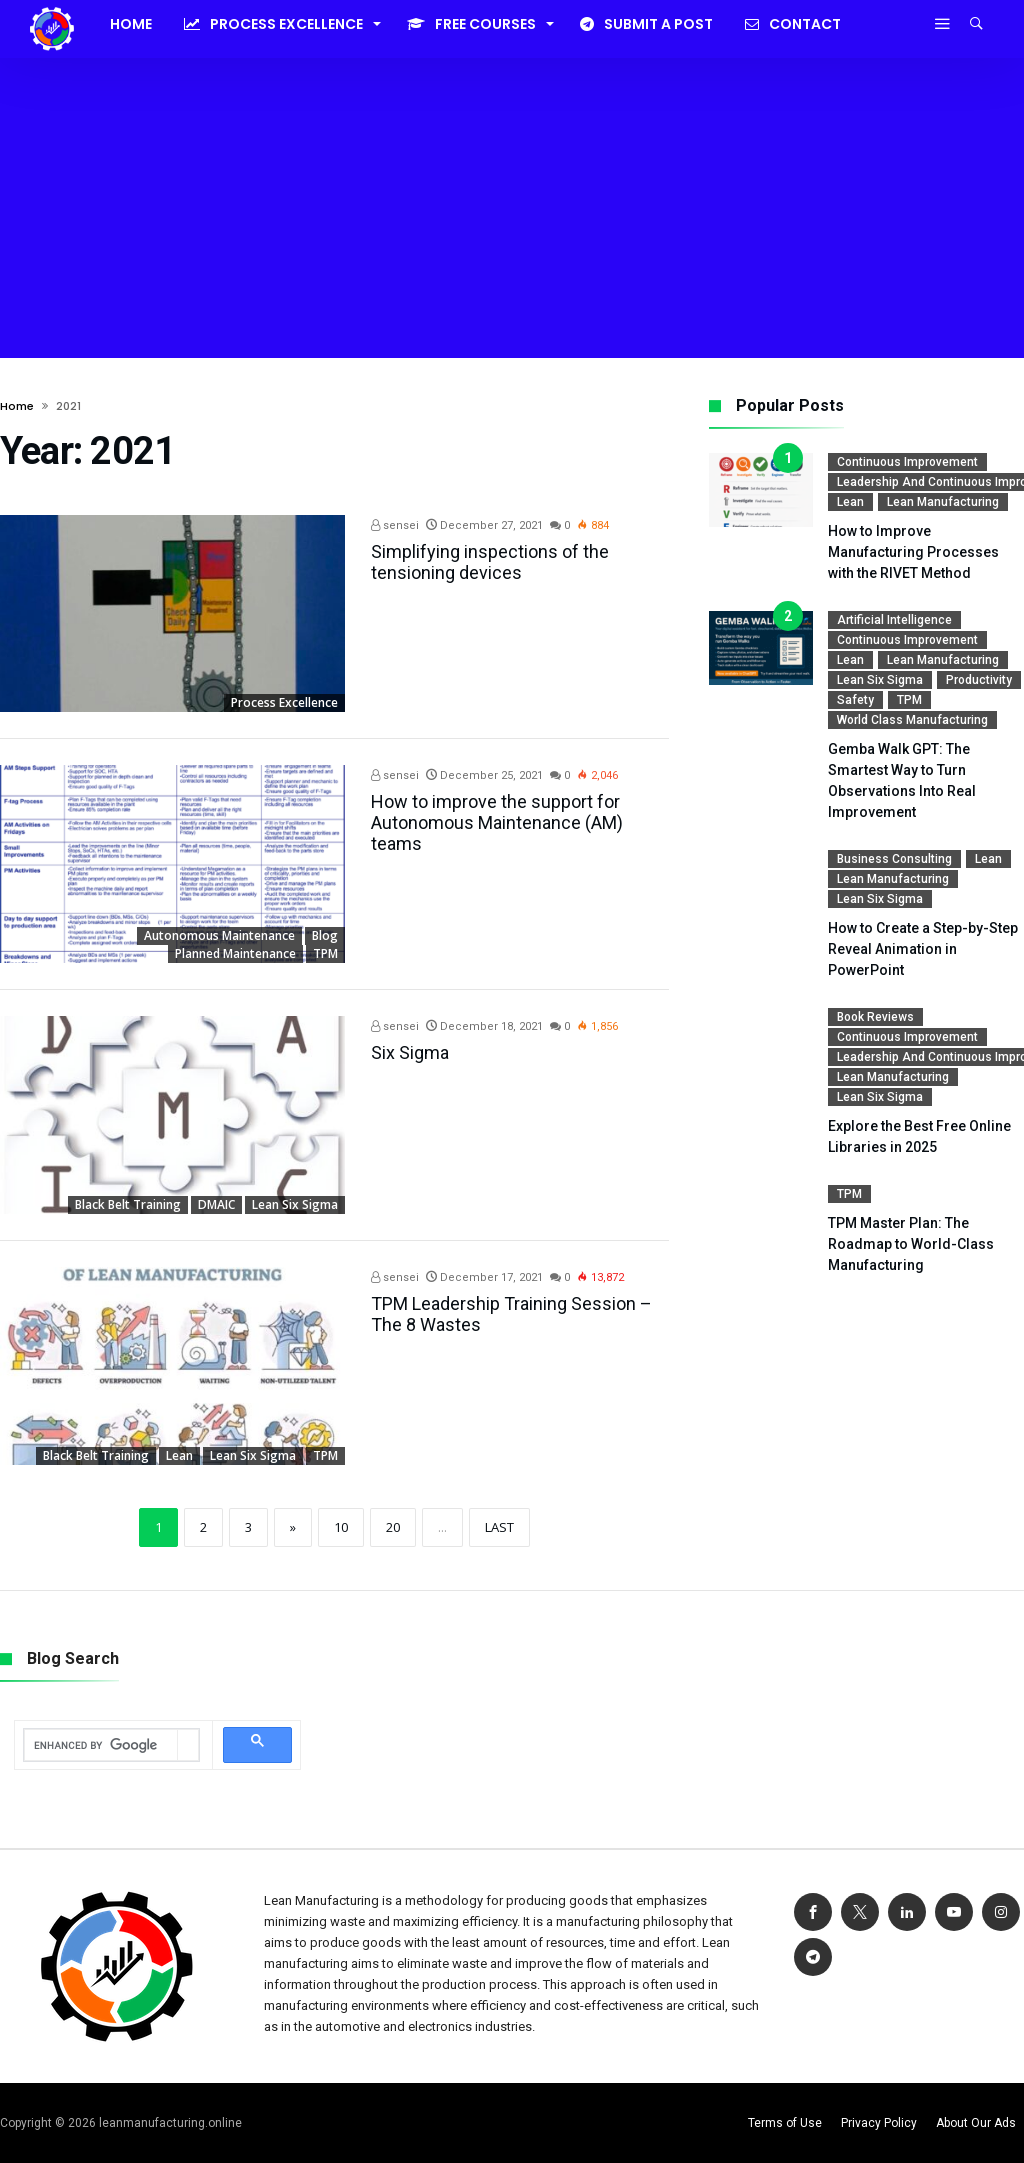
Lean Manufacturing (943, 502)
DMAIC (216, 1204)
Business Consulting (894, 859)
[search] (101, 1746)
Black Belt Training (128, 1204)
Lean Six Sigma (295, 1204)
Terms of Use (785, 2123)
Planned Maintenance (235, 953)
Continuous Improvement (907, 462)
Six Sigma (410, 1052)
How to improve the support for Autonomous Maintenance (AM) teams (497, 822)
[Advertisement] (512, 208)
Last (499, 1527)
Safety (855, 700)
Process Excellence (284, 702)
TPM (325, 953)
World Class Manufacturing (912, 720)
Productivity (979, 680)
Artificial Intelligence (894, 620)
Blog (325, 935)
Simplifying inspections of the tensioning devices (490, 562)
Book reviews (875, 1017)
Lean (179, 1455)
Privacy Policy (879, 2123)
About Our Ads (976, 2123)
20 (393, 1527)
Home (17, 406)
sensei (395, 525)
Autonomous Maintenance (219, 935)
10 (341, 1527)
